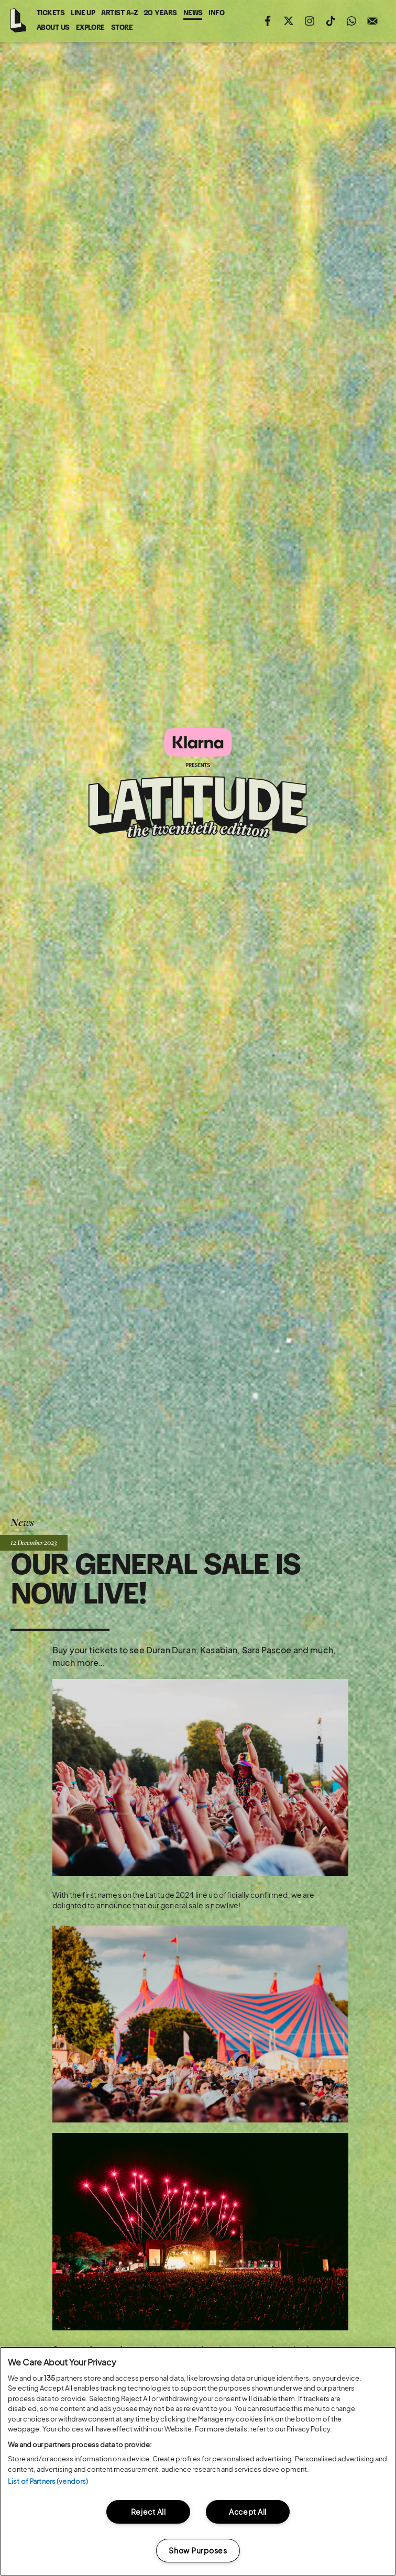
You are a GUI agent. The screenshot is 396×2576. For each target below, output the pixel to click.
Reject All (148, 2511)
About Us (53, 28)
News (193, 13)
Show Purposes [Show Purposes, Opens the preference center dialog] (198, 2550)
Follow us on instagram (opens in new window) (309, 20)
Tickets (50, 13)
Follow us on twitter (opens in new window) (288, 20)
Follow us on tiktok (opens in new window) (330, 20)
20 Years (160, 13)
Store (122, 28)
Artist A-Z (119, 13)
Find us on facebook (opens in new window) (267, 20)
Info (216, 13)
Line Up (83, 13)
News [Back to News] (22, 1522)
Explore (90, 28)
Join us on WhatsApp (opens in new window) (351, 20)
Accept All (248, 2511)
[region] (198, 2461)
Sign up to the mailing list (372, 20)
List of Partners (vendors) (48, 2481)
